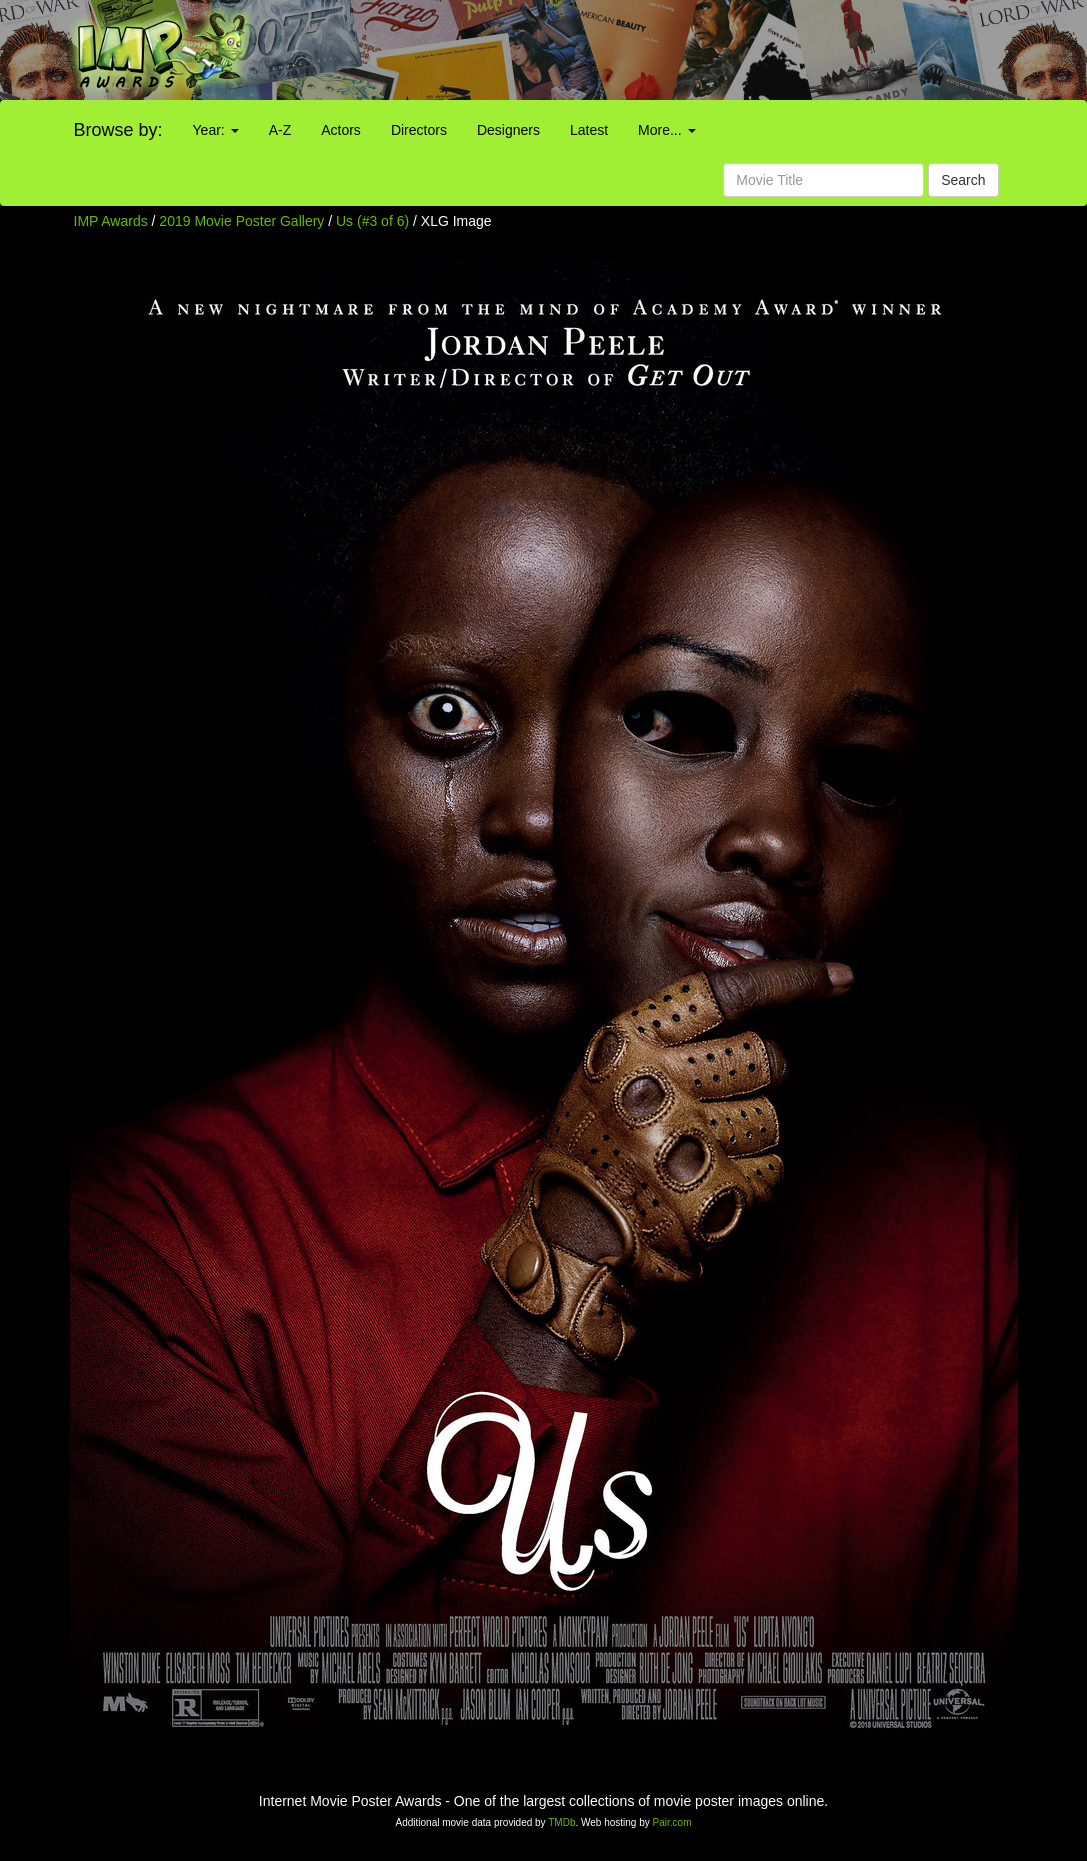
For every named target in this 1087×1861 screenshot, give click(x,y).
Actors (341, 130)
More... (666, 130)
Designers (508, 130)
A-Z (280, 130)
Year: (216, 130)
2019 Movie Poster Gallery (241, 221)
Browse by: (118, 130)
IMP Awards (111, 221)
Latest (589, 130)
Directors (419, 130)
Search (963, 180)
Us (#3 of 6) (372, 221)
